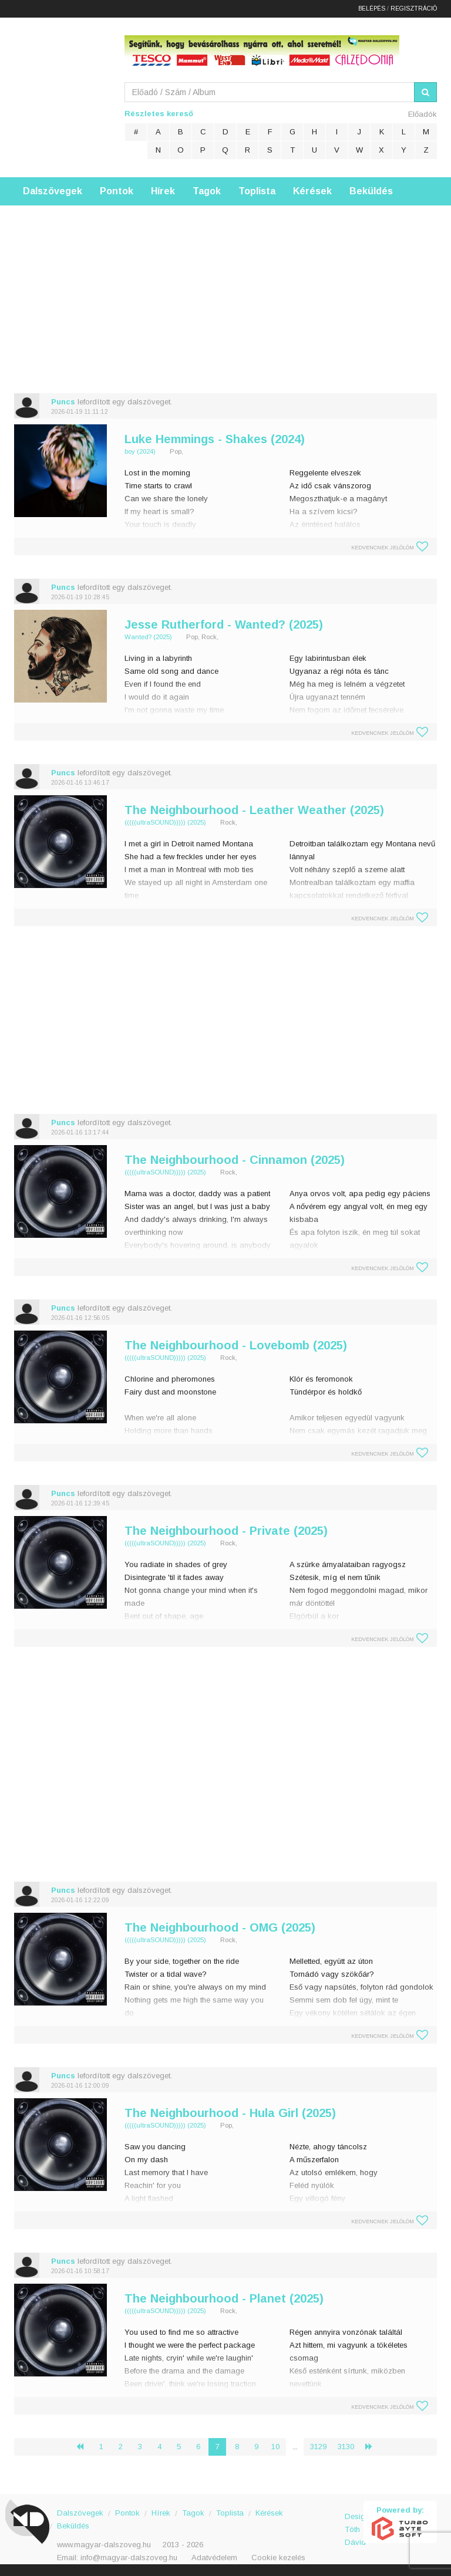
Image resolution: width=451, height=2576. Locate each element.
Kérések (312, 191)
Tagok (207, 191)
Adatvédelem (214, 2557)
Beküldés (371, 191)
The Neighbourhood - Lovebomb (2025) (235, 1345)
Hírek (163, 191)
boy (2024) (140, 451)
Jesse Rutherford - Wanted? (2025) (223, 624)
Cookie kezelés (278, 2557)
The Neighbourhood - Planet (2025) (224, 2298)
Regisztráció (414, 8)
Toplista (256, 191)
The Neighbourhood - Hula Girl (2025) (230, 2112)
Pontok (116, 191)
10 (275, 2446)
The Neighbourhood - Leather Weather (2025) (254, 809)
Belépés (371, 8)
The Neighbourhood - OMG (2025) (219, 1927)
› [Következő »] (373, 2446)
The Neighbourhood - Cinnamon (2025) (234, 1159)
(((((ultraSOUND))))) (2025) (165, 822)
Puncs (63, 401)
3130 (346, 2446)
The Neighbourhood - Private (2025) (226, 1530)
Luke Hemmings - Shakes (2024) (214, 439)
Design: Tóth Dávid (354, 2523)
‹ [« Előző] (84, 2446)
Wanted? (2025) (148, 636)
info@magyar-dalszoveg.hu (128, 2557)
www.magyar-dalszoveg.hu (104, 2544)
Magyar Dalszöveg (61, 93)
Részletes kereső (158, 113)
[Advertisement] (225, 287)
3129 (318, 2446)
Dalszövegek (52, 191)
